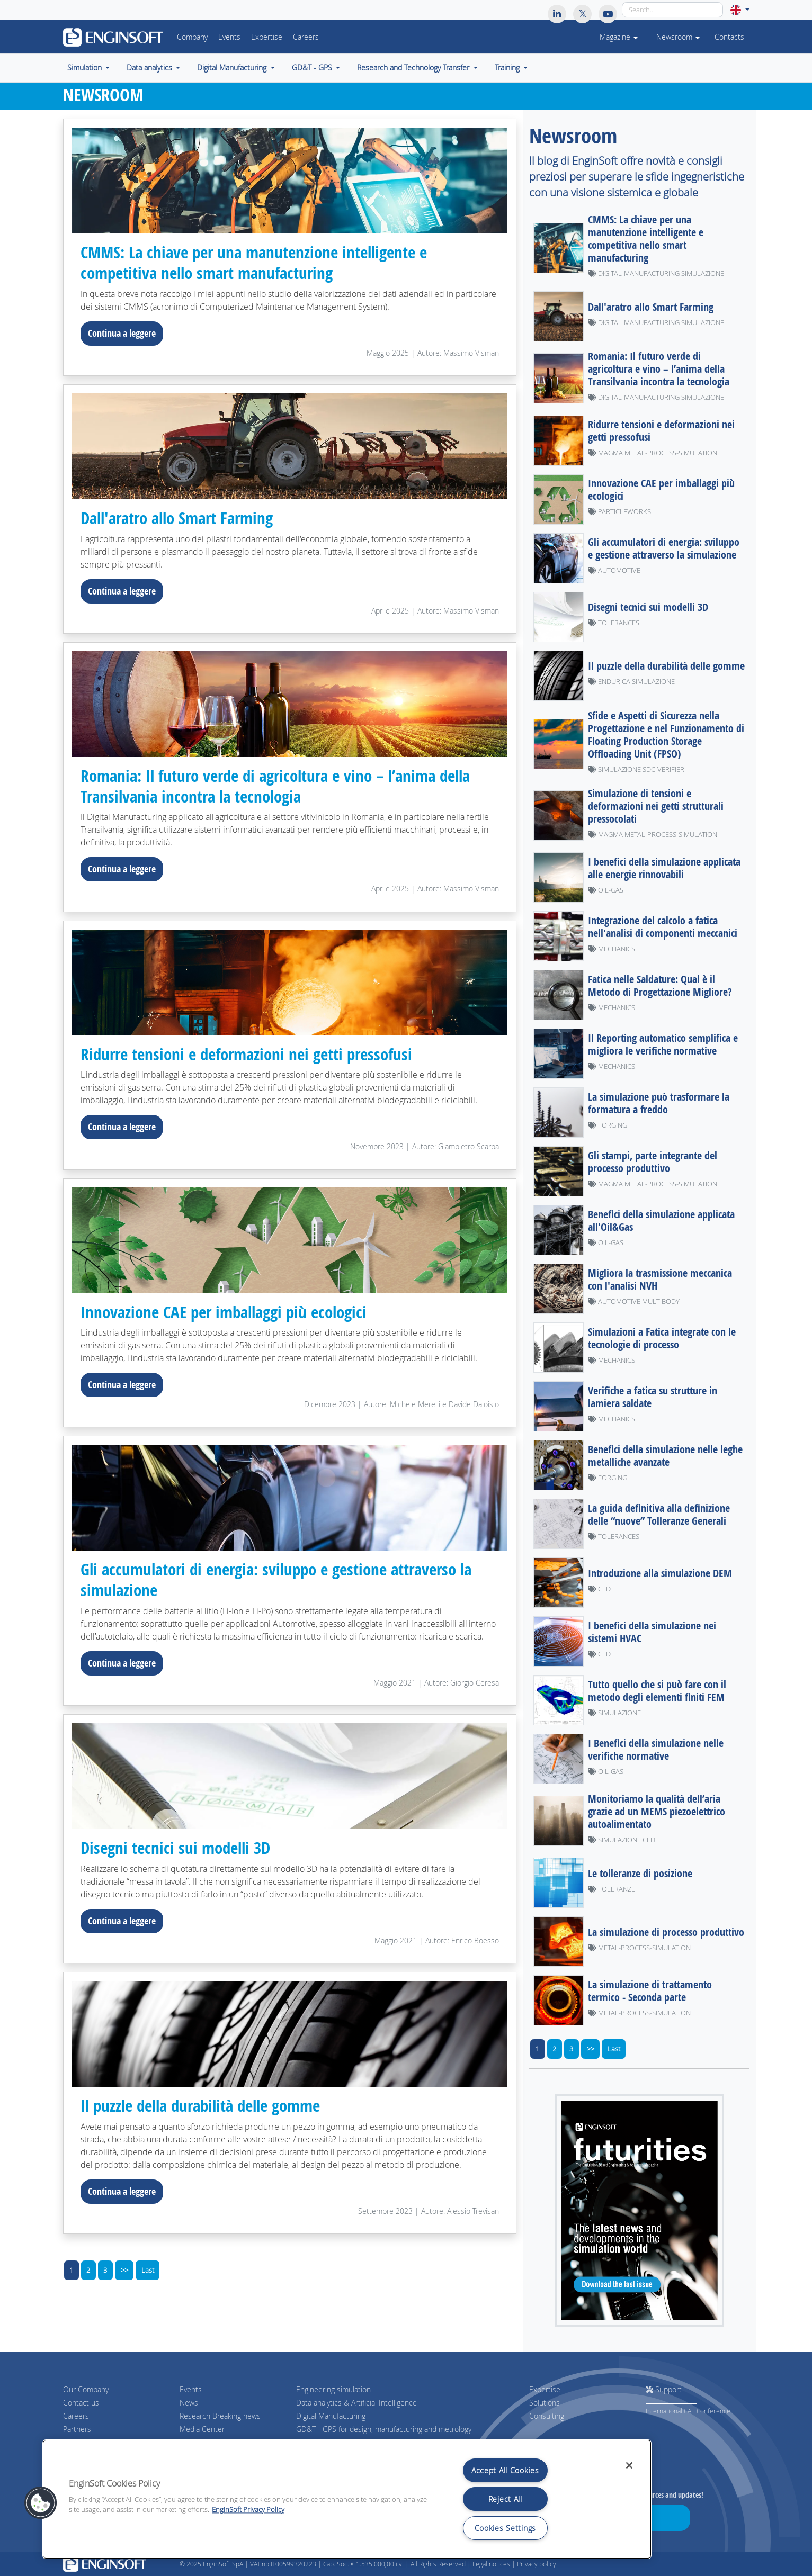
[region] (347, 2499)
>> (124, 2268)
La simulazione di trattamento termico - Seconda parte (650, 1990)
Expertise (266, 37)
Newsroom (678, 37)
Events (229, 37)
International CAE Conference (688, 2410)
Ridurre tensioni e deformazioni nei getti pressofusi (252, 1053)
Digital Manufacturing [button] (233, 68)
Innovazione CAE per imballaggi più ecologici (230, 1310)
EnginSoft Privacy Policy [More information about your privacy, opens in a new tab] (248, 2509)
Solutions (544, 2402)
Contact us (81, 2402)
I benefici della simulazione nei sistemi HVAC (652, 1631)
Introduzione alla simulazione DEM (660, 1572)
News (189, 2402)
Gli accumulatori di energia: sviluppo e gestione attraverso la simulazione (284, 1578)
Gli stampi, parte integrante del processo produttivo (652, 1161)
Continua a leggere (122, 332)
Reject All (505, 2499)
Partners (77, 2429)
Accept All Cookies (505, 2470)
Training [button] (508, 68)
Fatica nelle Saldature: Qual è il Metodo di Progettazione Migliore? (660, 984)
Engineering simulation (333, 2389)
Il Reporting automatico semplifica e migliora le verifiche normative (663, 1043)
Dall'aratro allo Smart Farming (182, 517)
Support (664, 2389)
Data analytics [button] (150, 68)
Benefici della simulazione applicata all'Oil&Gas (661, 1219)
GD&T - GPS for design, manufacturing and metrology (383, 2429)
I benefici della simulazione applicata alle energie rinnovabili (664, 867)
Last (147, 2268)
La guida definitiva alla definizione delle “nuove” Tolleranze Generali (659, 1513)
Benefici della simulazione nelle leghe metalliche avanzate (665, 1455)
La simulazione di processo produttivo (666, 1931)
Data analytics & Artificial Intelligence (356, 2402)
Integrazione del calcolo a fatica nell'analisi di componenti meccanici (662, 926)
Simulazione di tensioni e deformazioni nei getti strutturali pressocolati (656, 805)
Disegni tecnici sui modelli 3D (178, 1846)
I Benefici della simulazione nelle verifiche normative (656, 1748)
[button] (739, 9)
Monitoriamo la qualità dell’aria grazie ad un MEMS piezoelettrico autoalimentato (656, 1811)
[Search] (672, 9)
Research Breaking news (220, 2415)
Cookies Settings (506, 2528)
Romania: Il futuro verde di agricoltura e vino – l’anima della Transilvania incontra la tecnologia (284, 785)
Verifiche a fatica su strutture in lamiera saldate (652, 1396)
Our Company (86, 2389)
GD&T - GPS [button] (313, 68)
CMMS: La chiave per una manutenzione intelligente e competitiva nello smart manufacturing (260, 262)
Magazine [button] (618, 37)
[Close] (629, 2465)
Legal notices (491, 2563)
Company (192, 37)
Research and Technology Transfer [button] (414, 68)
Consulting (546, 2415)
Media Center (202, 2429)
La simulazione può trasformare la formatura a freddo (658, 1102)
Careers (306, 37)
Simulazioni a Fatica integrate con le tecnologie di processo (662, 1337)
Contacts (729, 37)
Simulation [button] (85, 68)
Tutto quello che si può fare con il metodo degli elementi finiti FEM (657, 1690)
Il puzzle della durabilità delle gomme (207, 2103)
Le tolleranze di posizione (640, 1873)
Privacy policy (536, 2563)
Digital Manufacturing (330, 2415)
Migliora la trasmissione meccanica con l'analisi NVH (660, 1278)
